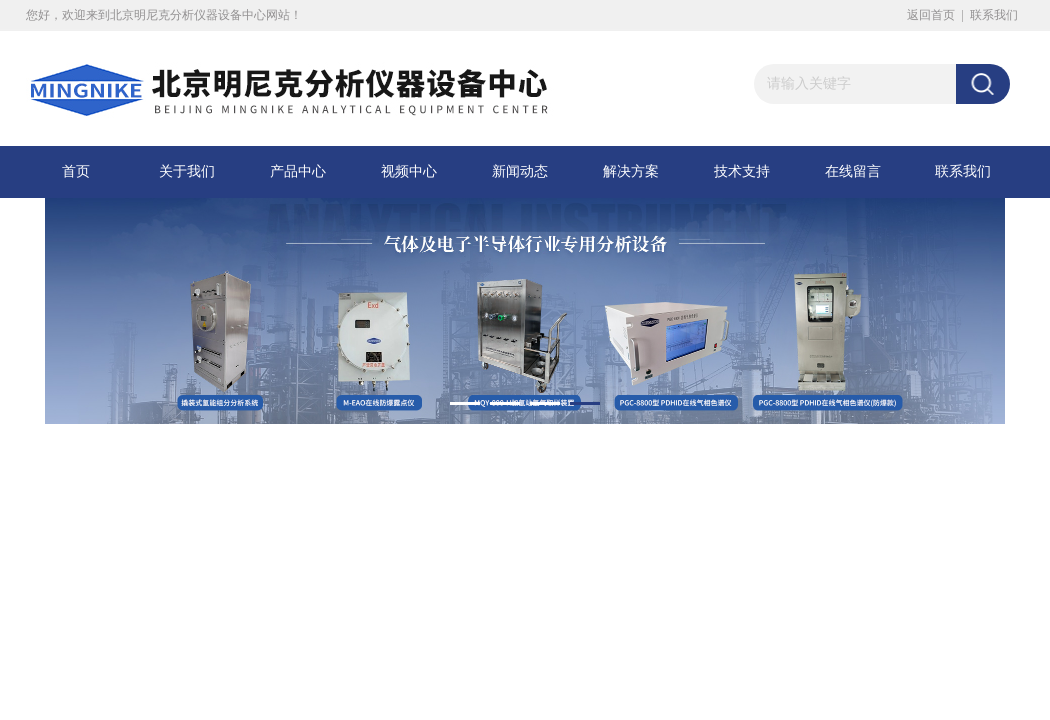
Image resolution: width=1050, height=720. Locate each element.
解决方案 (631, 171)
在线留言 (853, 171)
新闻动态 (520, 171)
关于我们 (187, 171)
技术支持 (742, 171)
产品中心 (298, 171)
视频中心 (409, 171)
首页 (76, 171)
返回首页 (931, 15)
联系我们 (994, 15)
